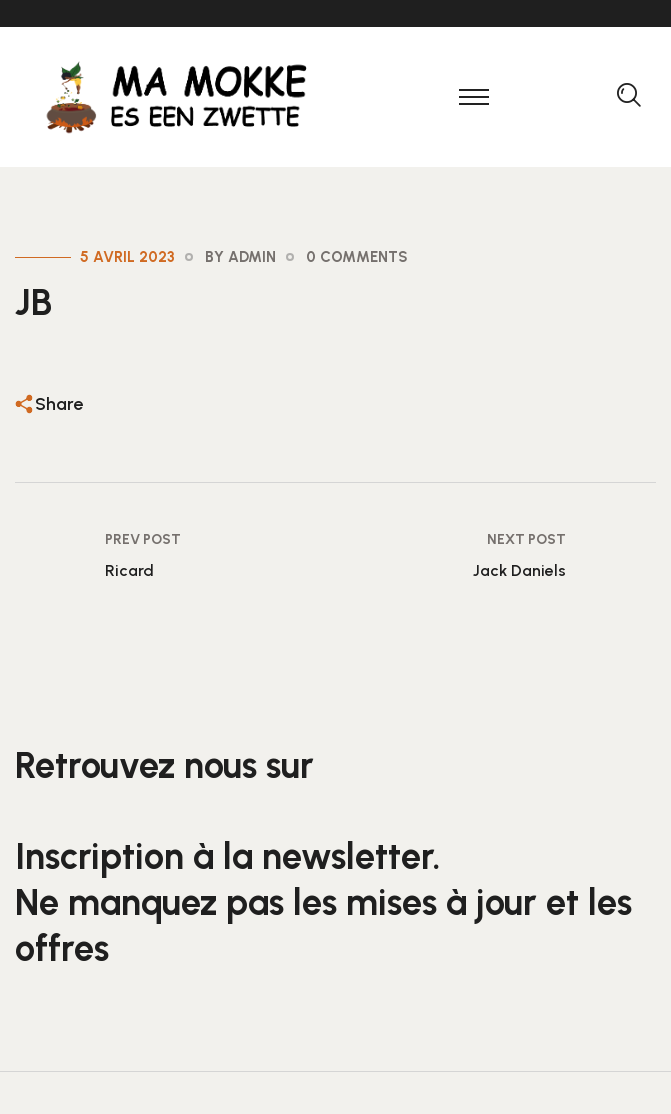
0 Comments (357, 257)
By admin (240, 257)
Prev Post (143, 539)
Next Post (526, 539)
